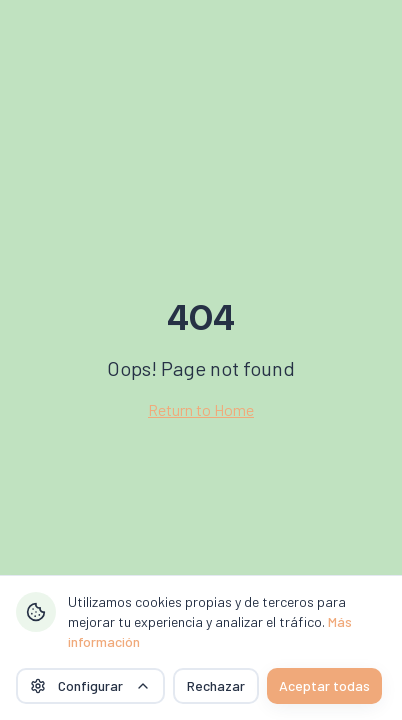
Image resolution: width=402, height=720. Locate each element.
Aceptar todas (324, 685)
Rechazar (216, 685)
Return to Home (201, 409)
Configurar (90, 685)
